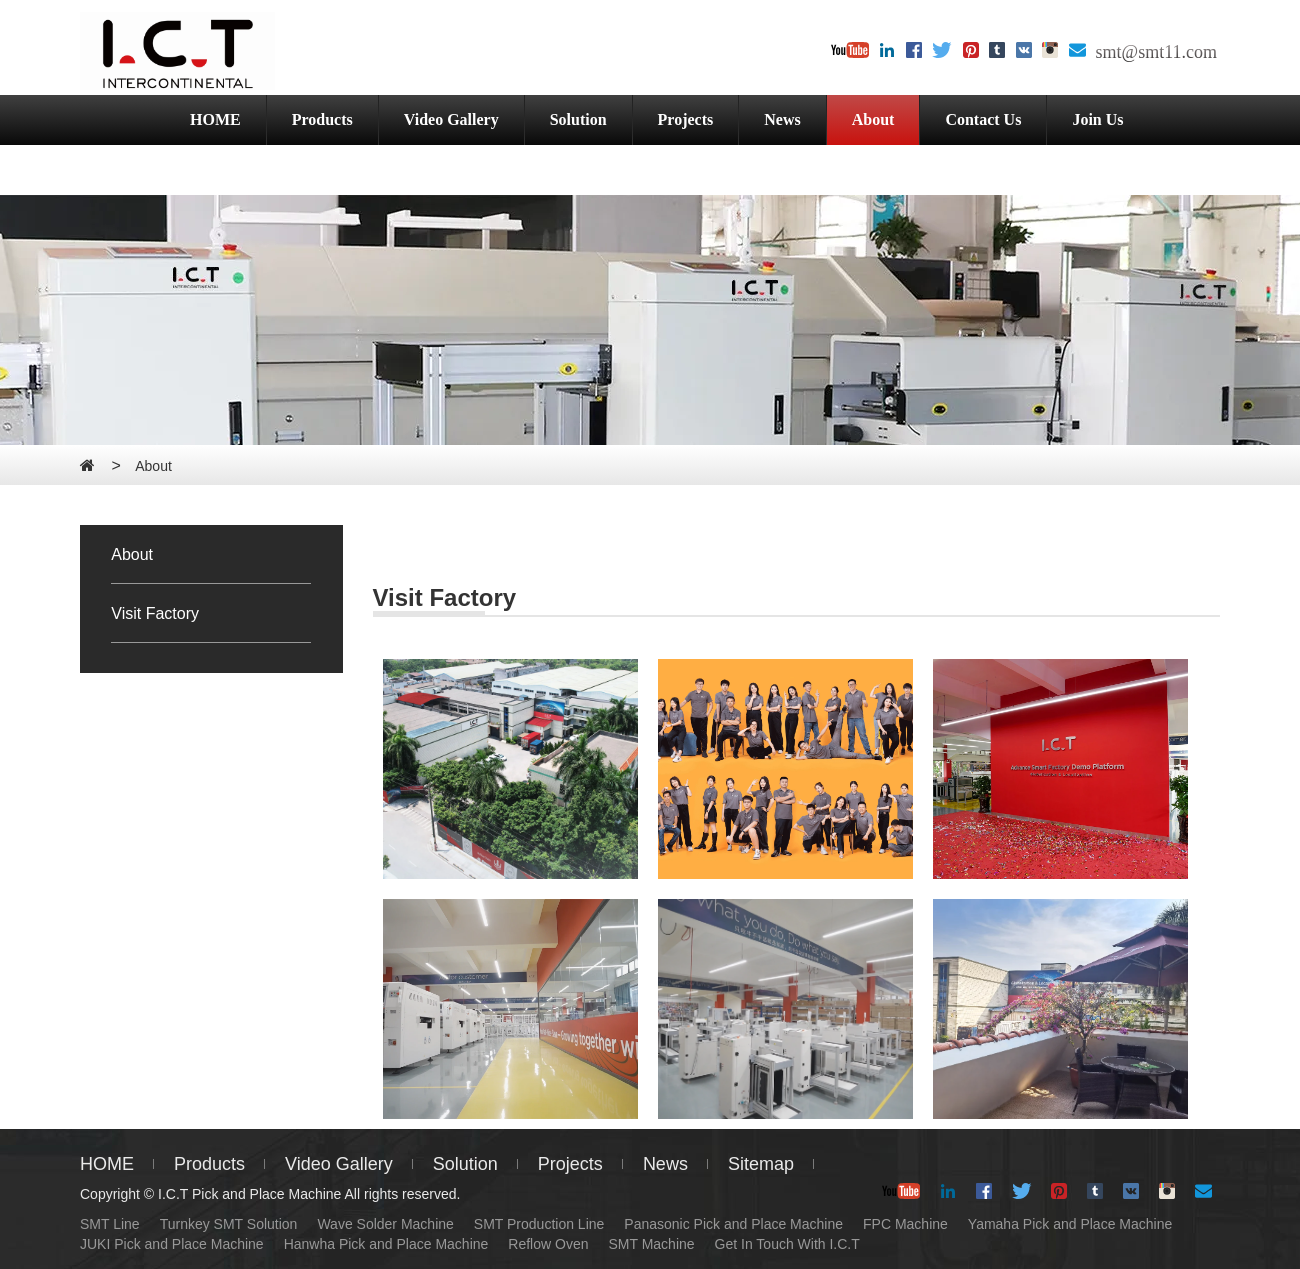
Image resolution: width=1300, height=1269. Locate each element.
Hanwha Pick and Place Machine (386, 1244)
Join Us (1097, 119)
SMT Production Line (539, 1224)
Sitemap (761, 1164)
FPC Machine (905, 1224)
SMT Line (110, 1224)
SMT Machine (651, 1244)
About (873, 119)
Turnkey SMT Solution (229, 1224)
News (782, 119)
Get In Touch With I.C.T (787, 1244)
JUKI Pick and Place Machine (172, 1244)
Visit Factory (155, 613)
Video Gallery (451, 119)
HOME (215, 119)
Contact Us (983, 119)
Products (322, 119)
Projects (686, 119)
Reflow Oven (548, 1244)
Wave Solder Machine (385, 1224)
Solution (578, 119)
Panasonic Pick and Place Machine (733, 1224)
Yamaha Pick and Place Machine (1070, 1224)
